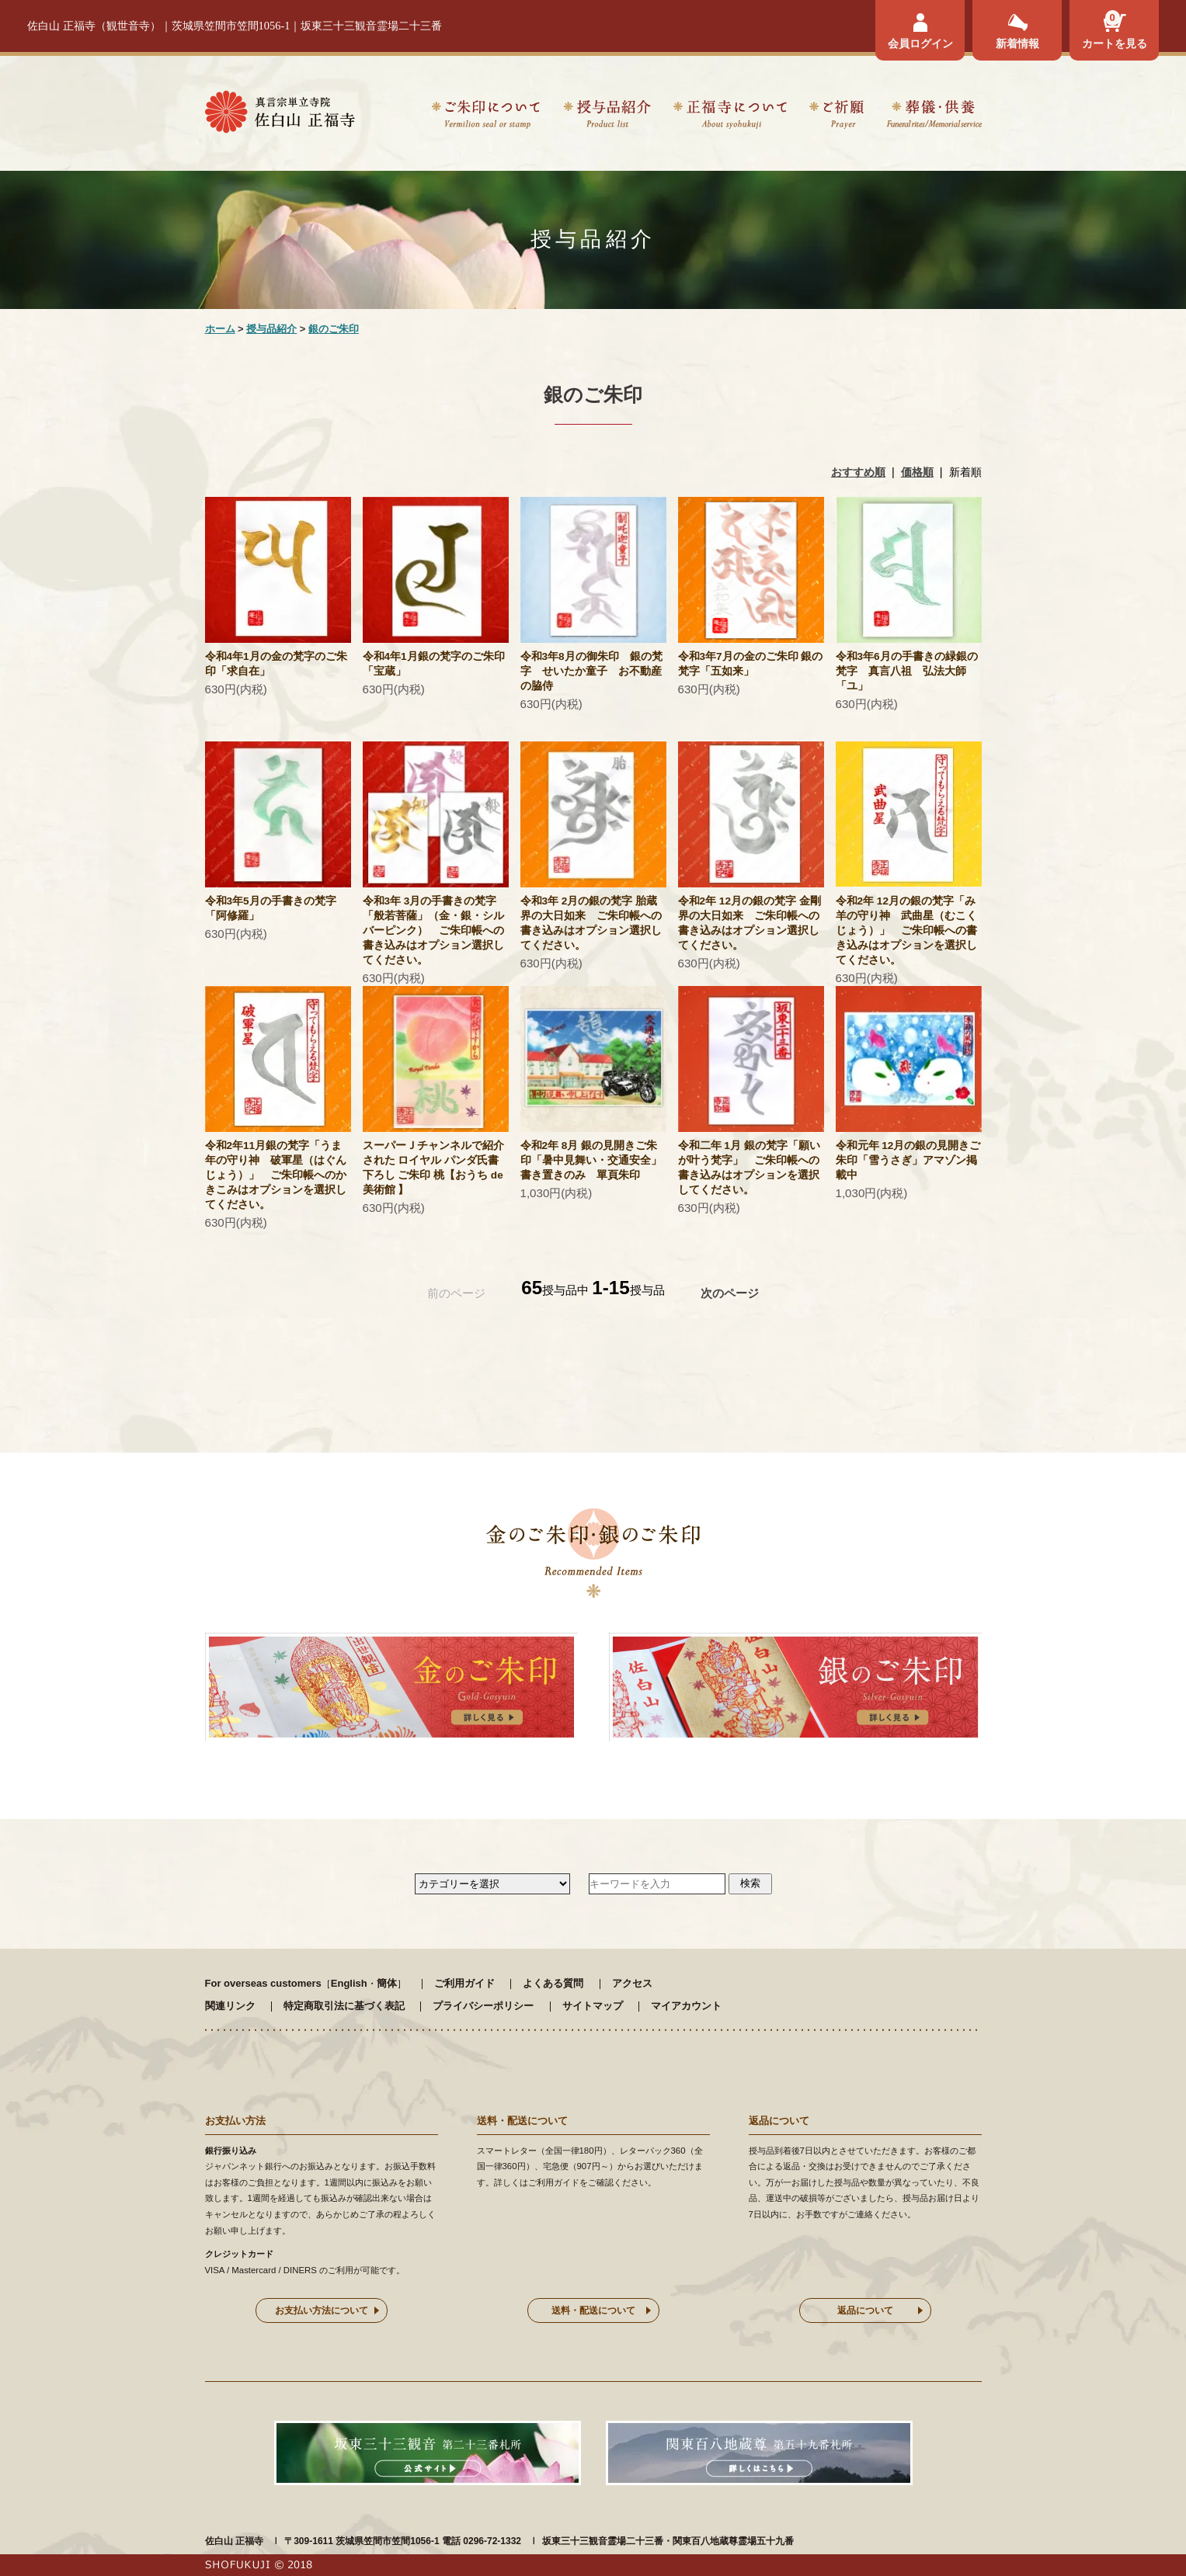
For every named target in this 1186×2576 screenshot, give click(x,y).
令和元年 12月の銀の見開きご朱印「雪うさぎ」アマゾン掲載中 (908, 1160)
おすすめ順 (858, 472)
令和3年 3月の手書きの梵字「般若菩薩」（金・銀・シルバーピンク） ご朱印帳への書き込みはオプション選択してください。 (433, 930)
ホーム (220, 329)
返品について (865, 2310)
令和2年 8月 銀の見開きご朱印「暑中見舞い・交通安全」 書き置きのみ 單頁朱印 (591, 1160)
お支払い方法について (321, 2310)
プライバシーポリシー (483, 2006)
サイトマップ (592, 2006)
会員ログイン (920, 43)
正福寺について (730, 116)
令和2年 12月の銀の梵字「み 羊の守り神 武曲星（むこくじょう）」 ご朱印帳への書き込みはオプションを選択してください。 (911, 930)
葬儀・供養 (934, 116)
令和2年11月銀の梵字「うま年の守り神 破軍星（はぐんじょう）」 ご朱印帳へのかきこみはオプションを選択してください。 (275, 1175)
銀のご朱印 (333, 329)
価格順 (917, 472)
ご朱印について (486, 116)
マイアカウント (686, 2006)
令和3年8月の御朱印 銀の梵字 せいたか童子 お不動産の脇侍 (591, 671)
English (349, 1983)
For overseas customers (263, 1983)
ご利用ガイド (464, 1983)
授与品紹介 (606, 116)
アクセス (632, 1983)
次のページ (730, 1293)
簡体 (387, 1983)
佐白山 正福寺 (234, 2541)
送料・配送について (593, 2310)
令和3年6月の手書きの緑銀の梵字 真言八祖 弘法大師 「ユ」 (907, 671)
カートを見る (1114, 43)
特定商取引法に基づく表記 (344, 2006)
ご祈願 (836, 116)
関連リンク (230, 2006)
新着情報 (1017, 43)
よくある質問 (553, 1983)
